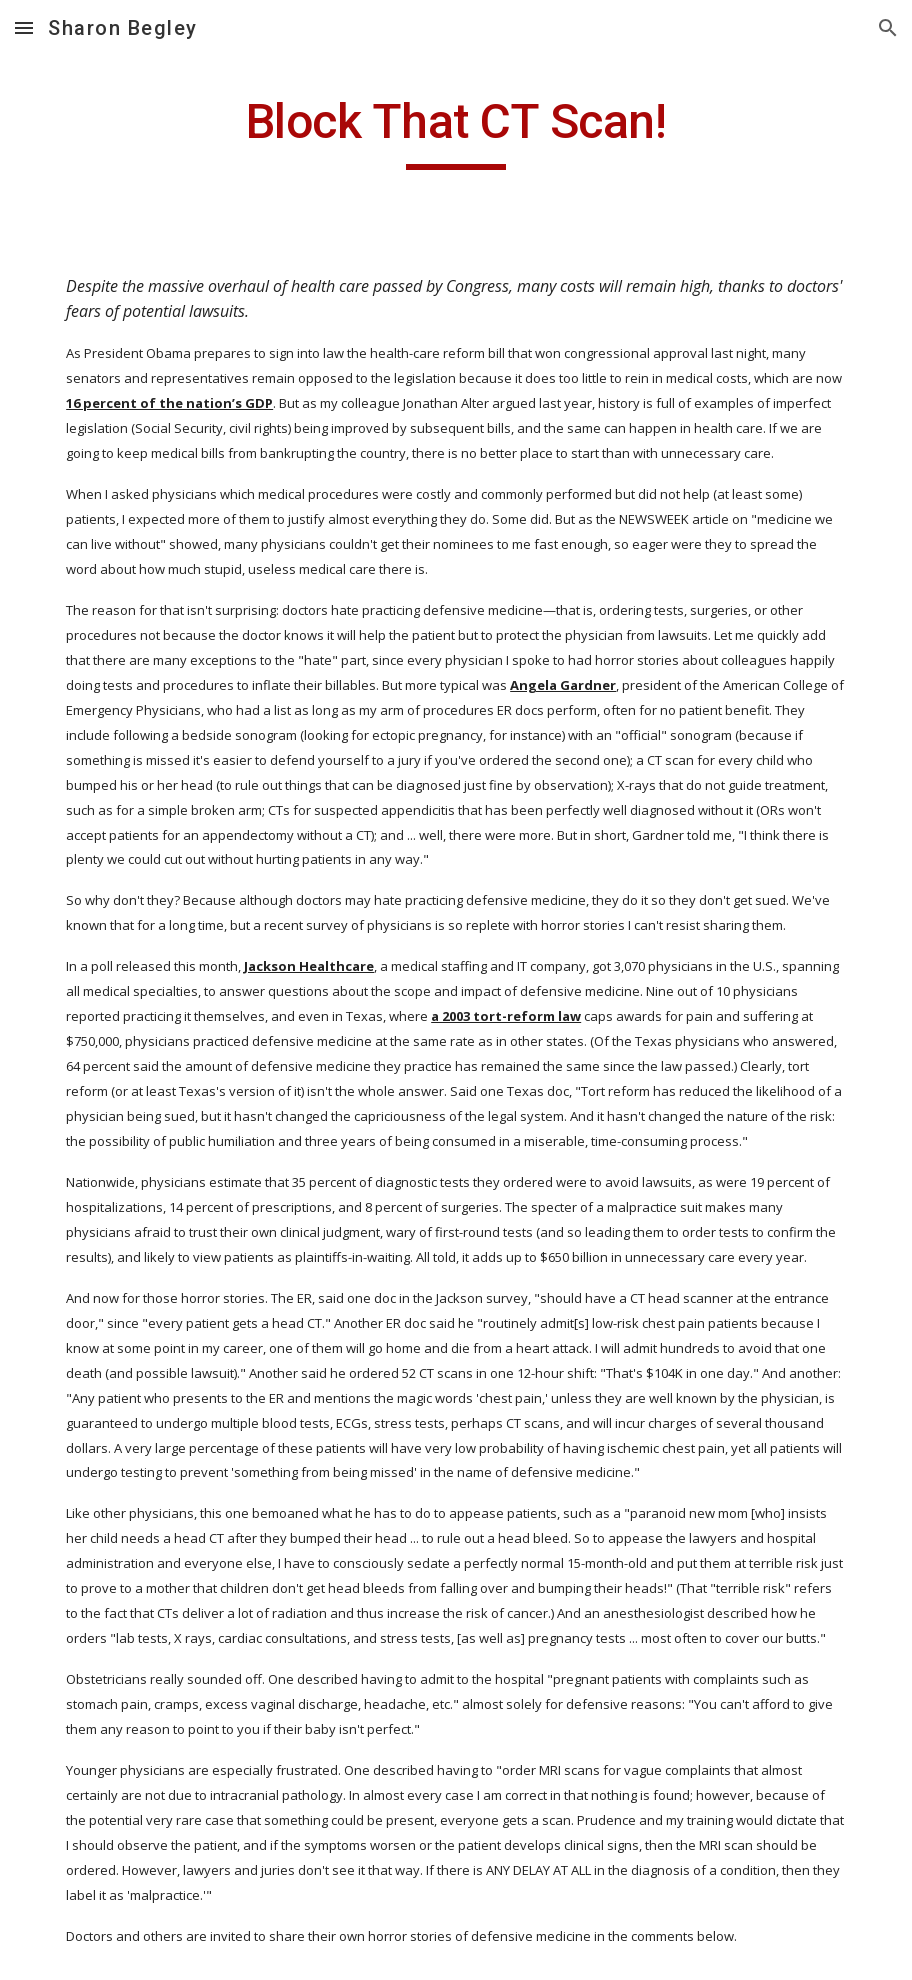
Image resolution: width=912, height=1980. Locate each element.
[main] (456, 131)
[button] (24, 27)
